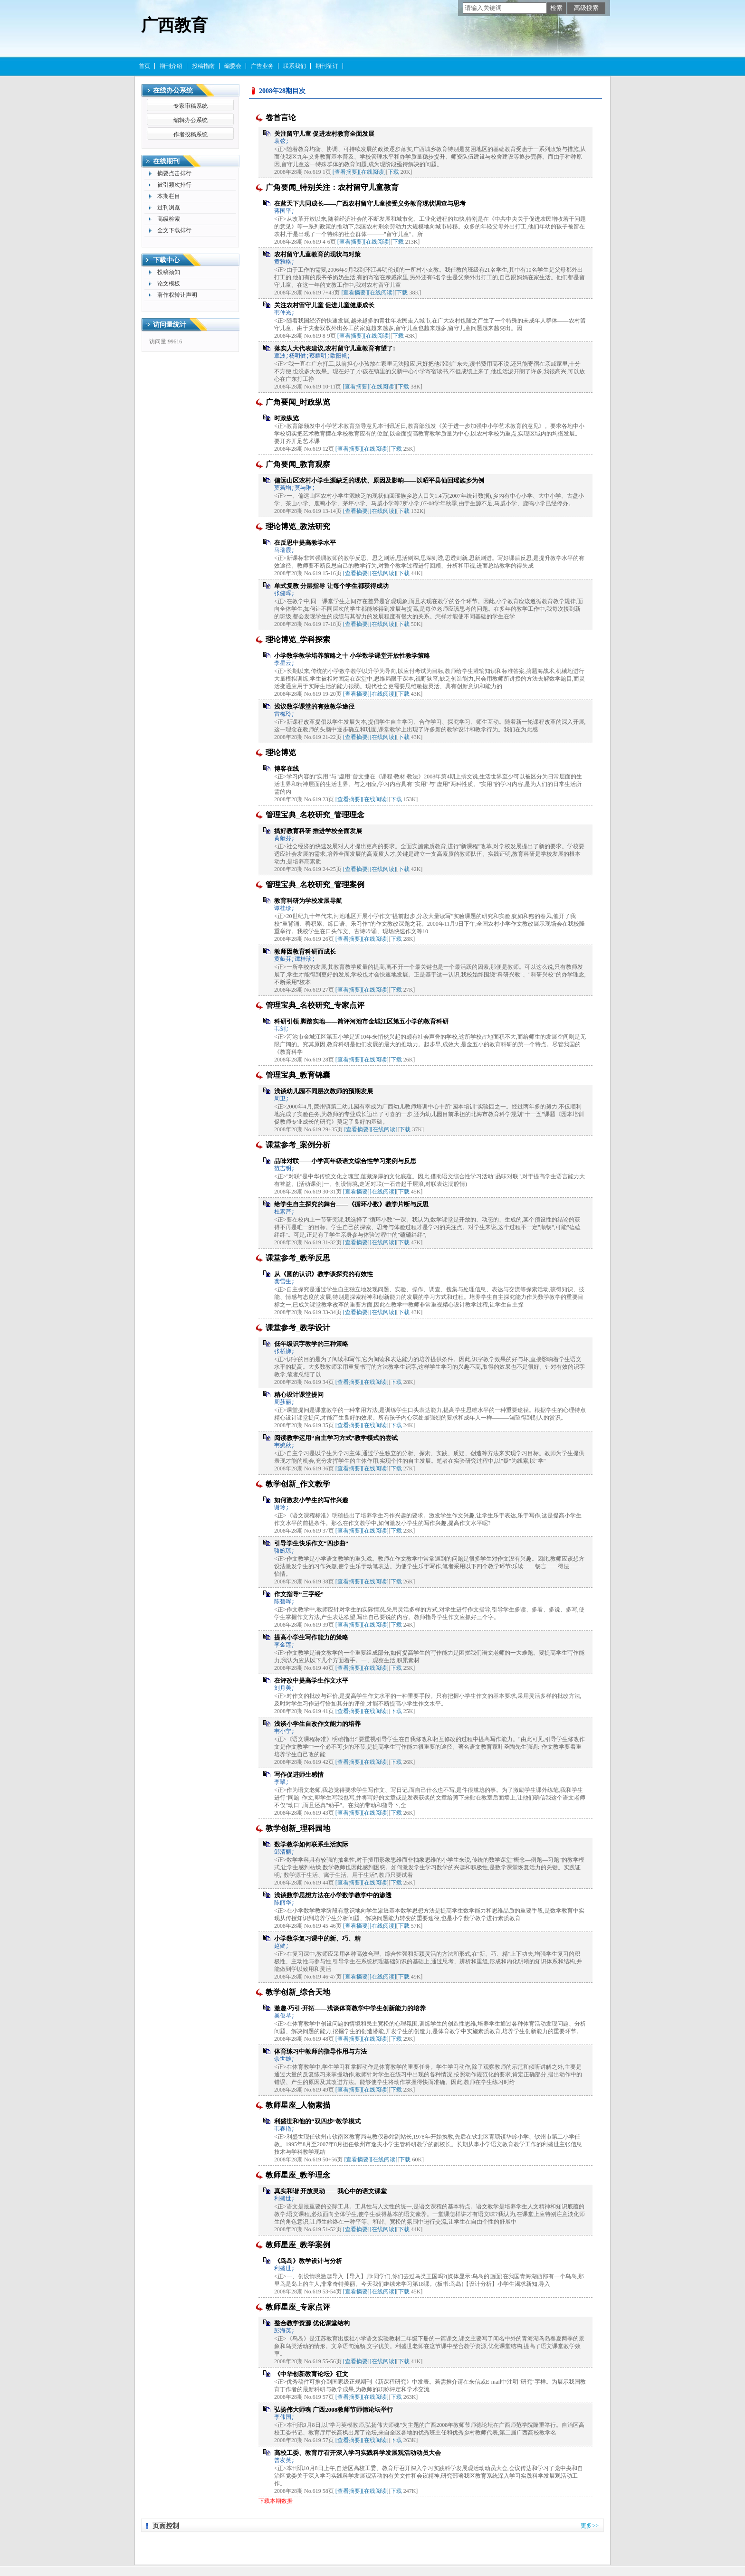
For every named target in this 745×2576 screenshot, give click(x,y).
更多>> (590, 2525)
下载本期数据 (275, 2501)
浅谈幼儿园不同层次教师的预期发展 (323, 1091)
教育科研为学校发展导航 (308, 900)
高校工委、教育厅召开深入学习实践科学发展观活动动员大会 (357, 2452)
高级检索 (168, 219)
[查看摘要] (346, 172)
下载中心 (166, 260)
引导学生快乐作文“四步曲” (311, 1543)
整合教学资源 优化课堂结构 (312, 2323)
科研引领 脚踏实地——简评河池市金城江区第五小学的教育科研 (361, 1021)
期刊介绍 (171, 66)
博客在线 (286, 768)
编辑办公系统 (190, 120)
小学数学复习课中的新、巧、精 (317, 1938)
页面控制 (166, 2525)
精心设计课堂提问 (299, 1394)
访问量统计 (169, 324)
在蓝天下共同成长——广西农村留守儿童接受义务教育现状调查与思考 (370, 203)
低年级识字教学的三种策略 (311, 1343)
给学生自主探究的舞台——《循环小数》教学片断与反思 (351, 1204)
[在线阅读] (372, 172)
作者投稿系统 (190, 134)
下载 (393, 172)
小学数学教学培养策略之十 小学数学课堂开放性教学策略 (352, 655)
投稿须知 (168, 272)
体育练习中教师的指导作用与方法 (320, 2051)
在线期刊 (166, 161)
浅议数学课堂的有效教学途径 (314, 706)
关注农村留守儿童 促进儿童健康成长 (324, 305)
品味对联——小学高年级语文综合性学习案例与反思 (345, 1161)
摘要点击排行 (174, 173)
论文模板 (168, 283)
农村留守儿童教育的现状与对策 (317, 254)
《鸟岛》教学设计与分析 (308, 2260)
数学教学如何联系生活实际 (311, 1844)
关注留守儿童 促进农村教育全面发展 (324, 133)
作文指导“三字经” (299, 1594)
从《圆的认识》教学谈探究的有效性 (323, 1274)
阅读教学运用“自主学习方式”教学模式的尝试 (336, 1437)
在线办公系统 (173, 90)
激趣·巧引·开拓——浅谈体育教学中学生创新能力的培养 (350, 2008)
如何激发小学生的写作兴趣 (311, 1500)
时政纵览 (286, 418)
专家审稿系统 (190, 106)
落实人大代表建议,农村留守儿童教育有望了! (334, 348)
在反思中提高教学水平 (305, 542)
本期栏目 (168, 196)
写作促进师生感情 (299, 1774)
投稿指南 (203, 66)
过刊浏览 (168, 207)
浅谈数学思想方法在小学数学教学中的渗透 (333, 1895)
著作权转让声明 (177, 295)
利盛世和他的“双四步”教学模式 (317, 2121)
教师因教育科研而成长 (305, 951)
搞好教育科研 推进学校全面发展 (318, 830)
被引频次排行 (174, 184)
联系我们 (294, 66)
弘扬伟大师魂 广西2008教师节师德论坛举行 (333, 2409)
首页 (144, 66)
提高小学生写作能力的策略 (311, 1637)
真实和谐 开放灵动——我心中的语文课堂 (330, 2191)
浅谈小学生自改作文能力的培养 (317, 1723)
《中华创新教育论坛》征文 (311, 2373)
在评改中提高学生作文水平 (311, 1680)
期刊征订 (326, 66)
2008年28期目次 (282, 91)
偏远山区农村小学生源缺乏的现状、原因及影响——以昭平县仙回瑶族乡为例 (379, 480)
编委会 (232, 66)
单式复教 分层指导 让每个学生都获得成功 (331, 585)
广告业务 (262, 66)
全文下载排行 (174, 230)
